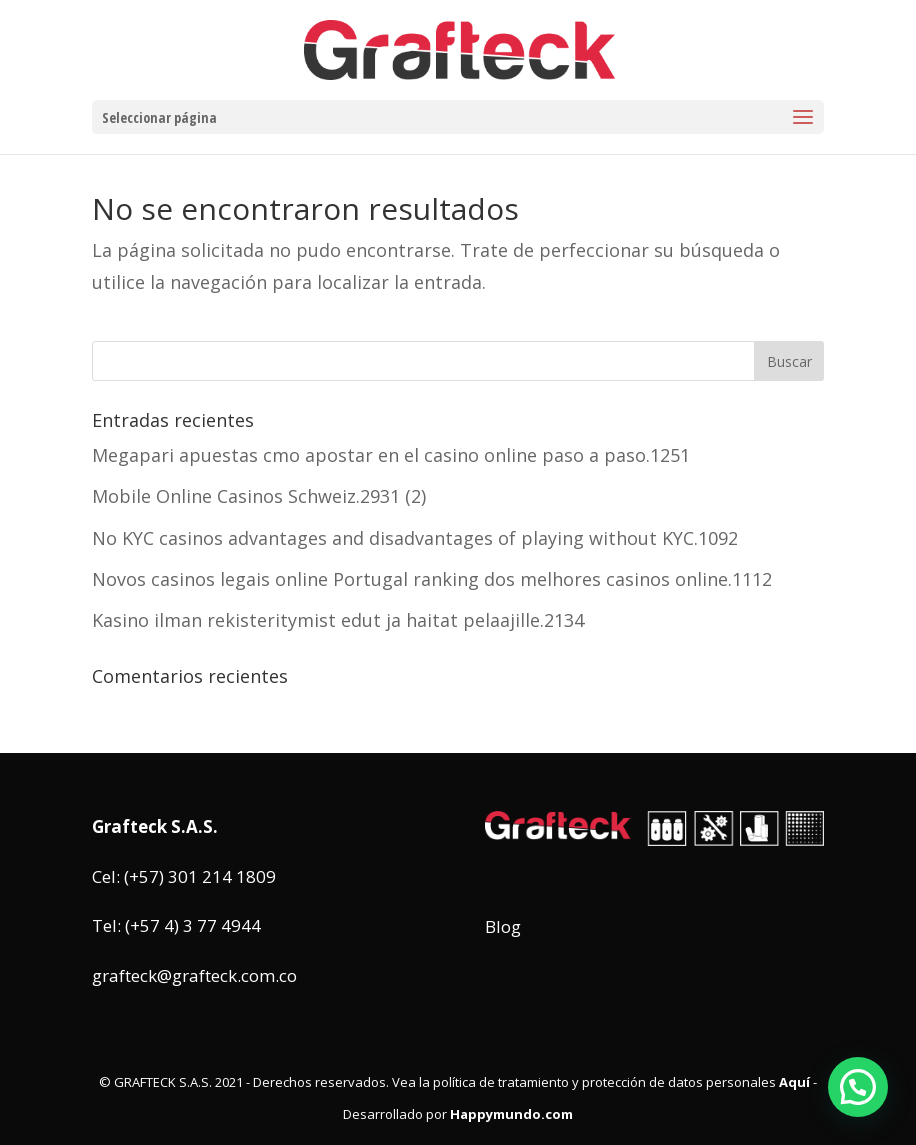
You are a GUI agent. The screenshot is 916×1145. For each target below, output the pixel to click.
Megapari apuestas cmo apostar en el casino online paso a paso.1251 (391, 455)
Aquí (794, 1082)
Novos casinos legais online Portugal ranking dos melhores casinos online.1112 (432, 579)
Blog (503, 926)
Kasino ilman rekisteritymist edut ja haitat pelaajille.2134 (338, 620)
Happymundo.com (511, 1114)
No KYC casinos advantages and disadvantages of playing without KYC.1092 (415, 538)
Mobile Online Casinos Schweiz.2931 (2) (259, 496)
